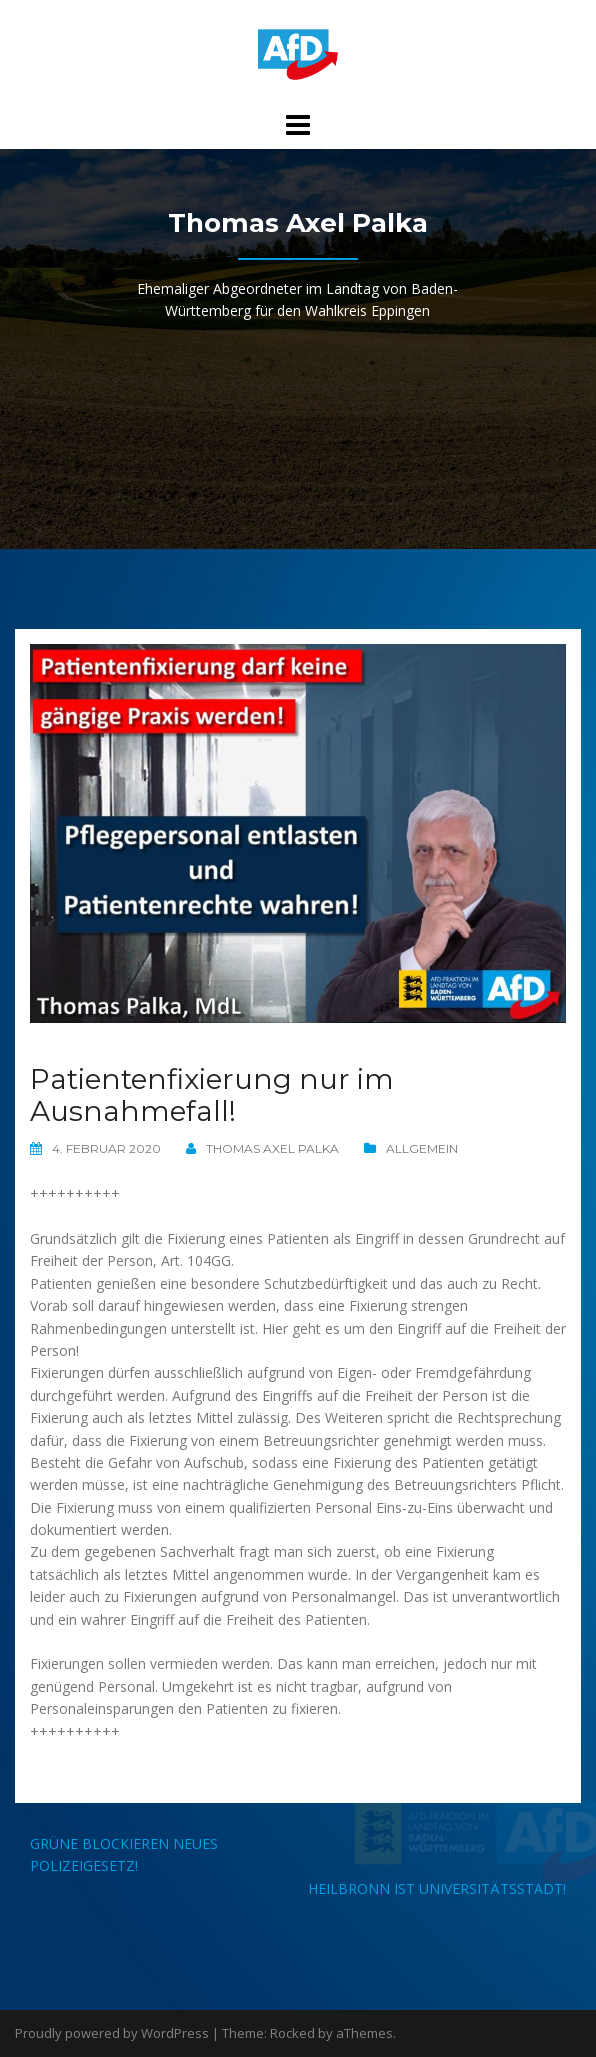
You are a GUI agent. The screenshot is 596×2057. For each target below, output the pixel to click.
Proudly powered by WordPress (112, 2033)
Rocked (292, 2033)
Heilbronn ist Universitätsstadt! (437, 1888)
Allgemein (422, 1148)
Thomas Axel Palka (272, 1148)
